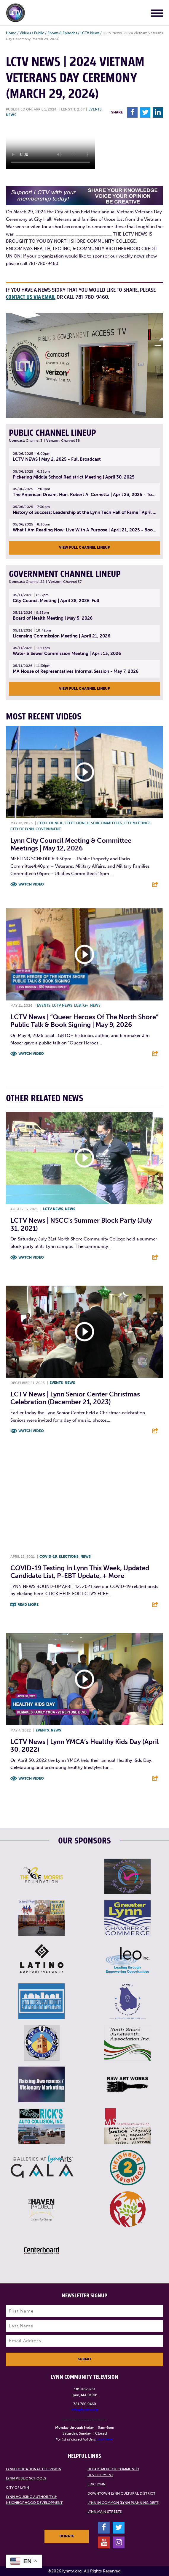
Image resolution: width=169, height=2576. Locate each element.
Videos (25, 33)
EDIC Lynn (96, 2484)
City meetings (137, 823)
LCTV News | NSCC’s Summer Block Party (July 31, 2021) (81, 1224)
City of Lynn (22, 829)
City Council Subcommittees (93, 823)
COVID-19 (48, 1556)
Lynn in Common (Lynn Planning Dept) (123, 2503)
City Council (50, 823)
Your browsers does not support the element (50, 146)
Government (48, 829)
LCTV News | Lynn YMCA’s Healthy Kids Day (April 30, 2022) (84, 1745)
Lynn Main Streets (104, 2511)
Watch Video (31, 884)
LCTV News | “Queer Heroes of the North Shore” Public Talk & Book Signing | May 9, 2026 (84, 1021)
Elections (69, 1556)
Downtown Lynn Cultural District (121, 2493)
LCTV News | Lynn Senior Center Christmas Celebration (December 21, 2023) (75, 1398)
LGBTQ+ (81, 1005)
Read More (28, 1605)
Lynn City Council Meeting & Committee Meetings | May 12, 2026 (70, 844)
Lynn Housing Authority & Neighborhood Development (34, 2500)
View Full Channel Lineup (84, 547)
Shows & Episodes (62, 33)
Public (39, 33)
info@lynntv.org (84, 2410)
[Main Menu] (157, 14)
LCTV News (89, 33)
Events (95, 109)
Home (11, 33)
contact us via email (30, 297)
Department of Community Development (113, 2472)
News (11, 115)
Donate (66, 2536)
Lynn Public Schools (26, 2478)
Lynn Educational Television (33, 2469)
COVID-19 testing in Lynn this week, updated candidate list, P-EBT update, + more (79, 1572)
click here (105, 2439)
